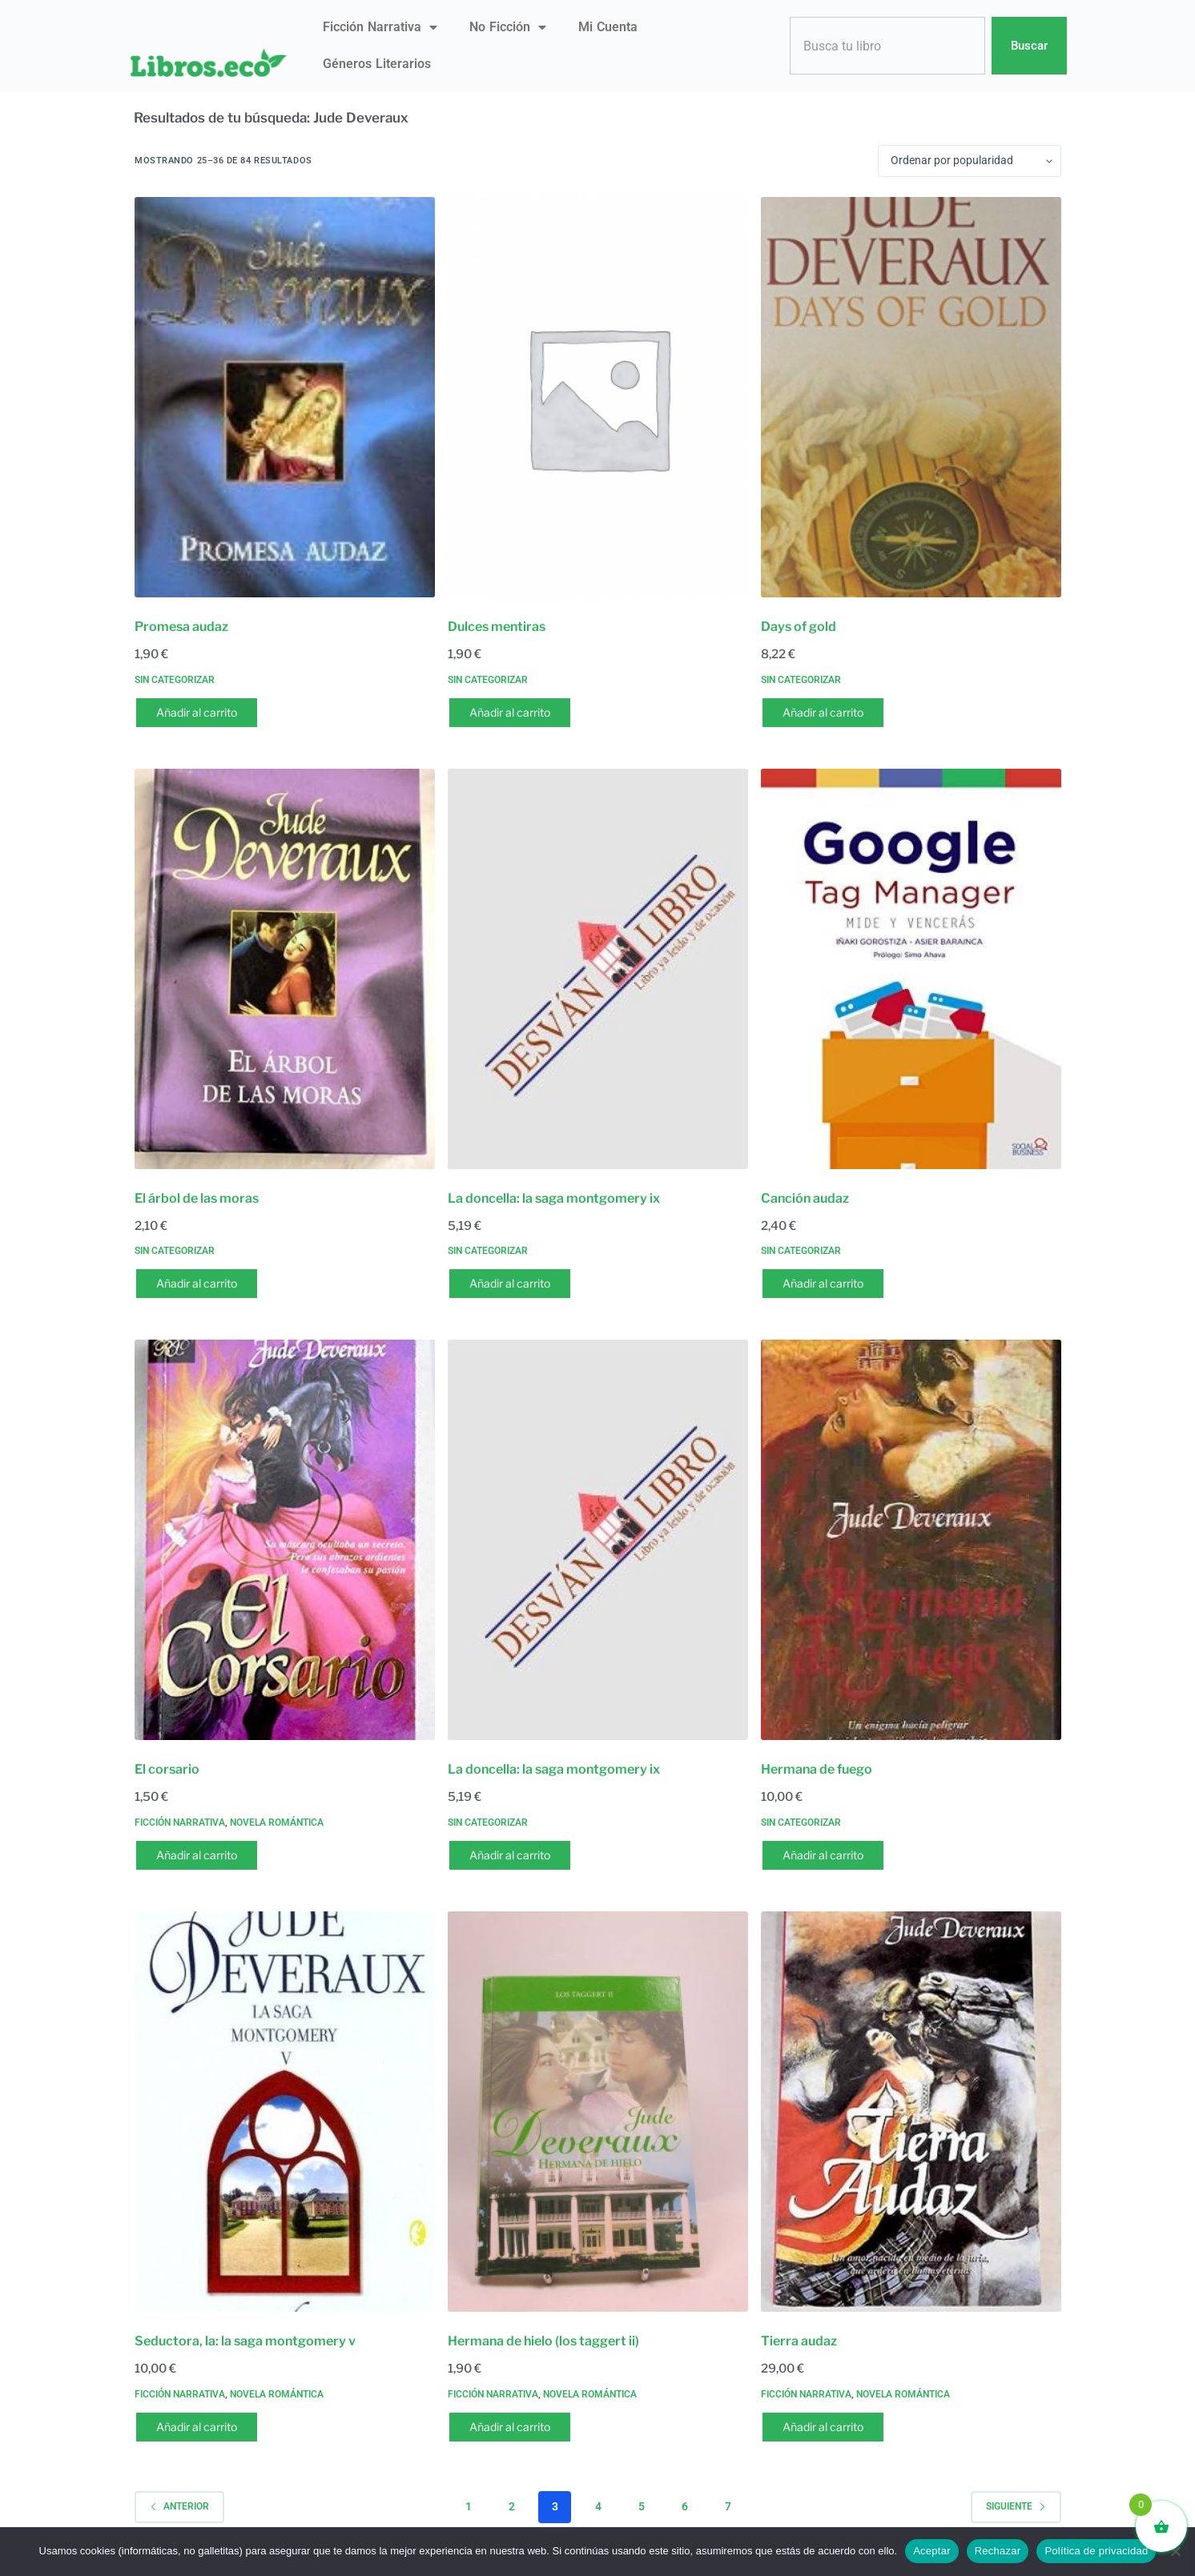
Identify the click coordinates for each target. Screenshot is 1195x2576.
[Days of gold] (911, 397)
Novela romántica (277, 1822)
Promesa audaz (181, 626)
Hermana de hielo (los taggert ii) (543, 2341)
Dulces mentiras (496, 626)
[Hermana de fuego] (911, 1540)
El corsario (167, 1769)
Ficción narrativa (380, 27)
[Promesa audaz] (285, 397)
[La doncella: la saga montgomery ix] (598, 969)
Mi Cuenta (608, 26)
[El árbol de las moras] (285, 969)
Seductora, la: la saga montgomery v (245, 2341)
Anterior (179, 2506)
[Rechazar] (1175, 2551)
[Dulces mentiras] (598, 397)
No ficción (507, 27)
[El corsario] (285, 1540)
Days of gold (798, 626)
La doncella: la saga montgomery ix (554, 1198)
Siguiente (1016, 2506)
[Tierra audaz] (911, 2111)
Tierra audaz (799, 2341)
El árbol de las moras (197, 1198)
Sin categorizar (175, 679)
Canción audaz (805, 1198)
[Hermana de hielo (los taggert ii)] (598, 2111)
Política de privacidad (1096, 2551)
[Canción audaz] (911, 969)
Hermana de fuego (816, 1769)
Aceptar (932, 2551)
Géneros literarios (377, 63)
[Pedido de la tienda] (969, 161)
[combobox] (887, 46)
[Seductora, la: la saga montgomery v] (285, 2111)
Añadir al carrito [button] (196, 712)
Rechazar (998, 2551)
